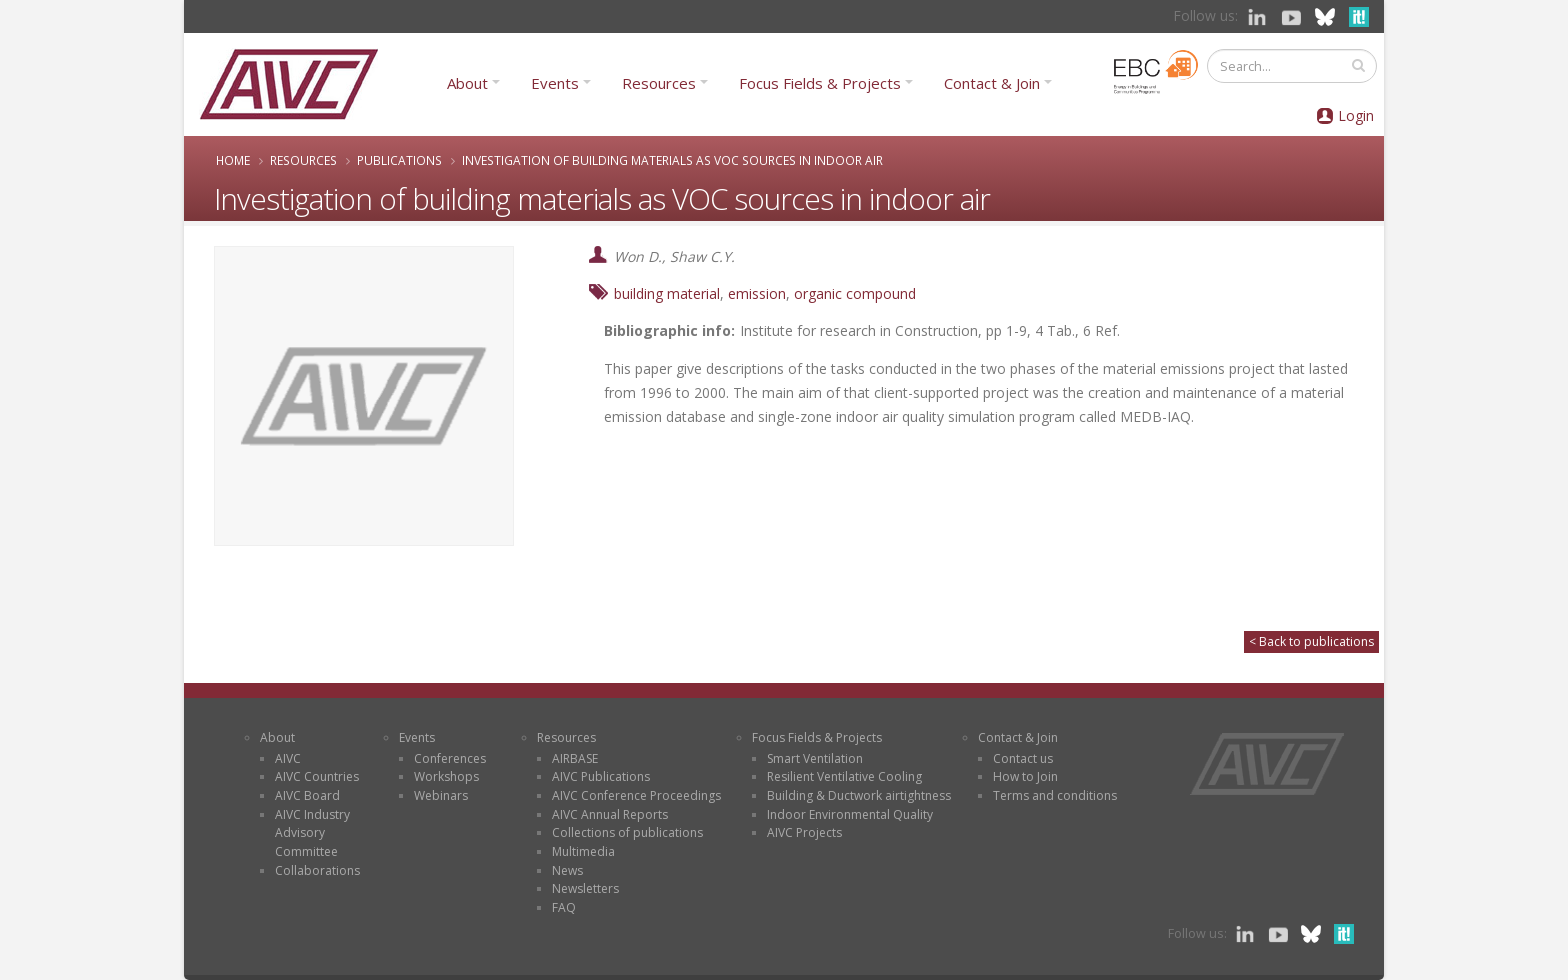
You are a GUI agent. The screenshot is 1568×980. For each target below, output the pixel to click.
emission (757, 293)
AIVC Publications (601, 776)
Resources (659, 83)
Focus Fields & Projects (820, 83)
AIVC (288, 758)
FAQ (564, 907)
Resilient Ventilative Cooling (844, 776)
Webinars (441, 795)
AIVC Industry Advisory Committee (312, 833)
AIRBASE (575, 758)
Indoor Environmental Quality (850, 814)
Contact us (1023, 758)
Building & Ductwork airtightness (859, 795)
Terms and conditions (1055, 795)
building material (667, 293)
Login (1356, 115)
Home (233, 160)
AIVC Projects (804, 832)
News (567, 870)
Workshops (446, 776)
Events (555, 83)
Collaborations (317, 870)
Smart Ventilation (815, 758)
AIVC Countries (317, 776)
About (467, 83)
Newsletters (585, 888)
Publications (399, 160)
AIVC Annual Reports (610, 814)
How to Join (1025, 776)
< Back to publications (1311, 641)
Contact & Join (992, 83)
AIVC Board (307, 795)
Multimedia (583, 851)
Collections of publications (627, 832)
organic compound (855, 293)
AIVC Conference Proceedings (636, 795)
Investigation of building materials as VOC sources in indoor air (672, 160)
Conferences (450, 758)
